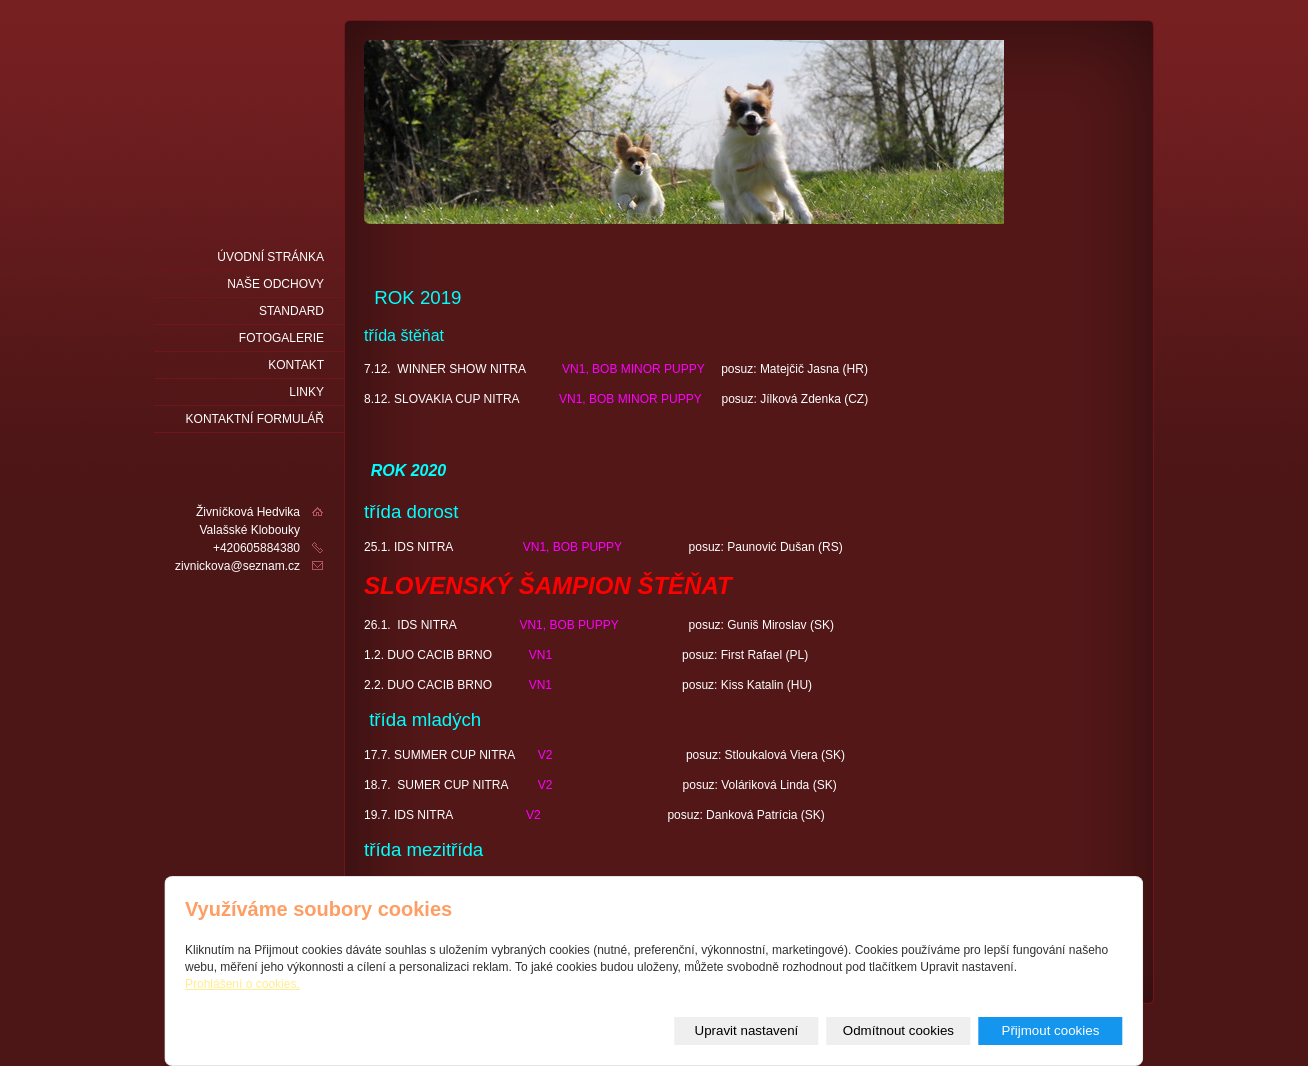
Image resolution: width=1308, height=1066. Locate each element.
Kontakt (296, 365)
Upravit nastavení (747, 1030)
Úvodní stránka (270, 257)
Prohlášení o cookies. (242, 984)
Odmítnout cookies (898, 1030)
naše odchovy (275, 284)
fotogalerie (281, 338)
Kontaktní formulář (255, 419)
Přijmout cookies (1051, 1030)
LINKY (306, 392)
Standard (291, 311)
